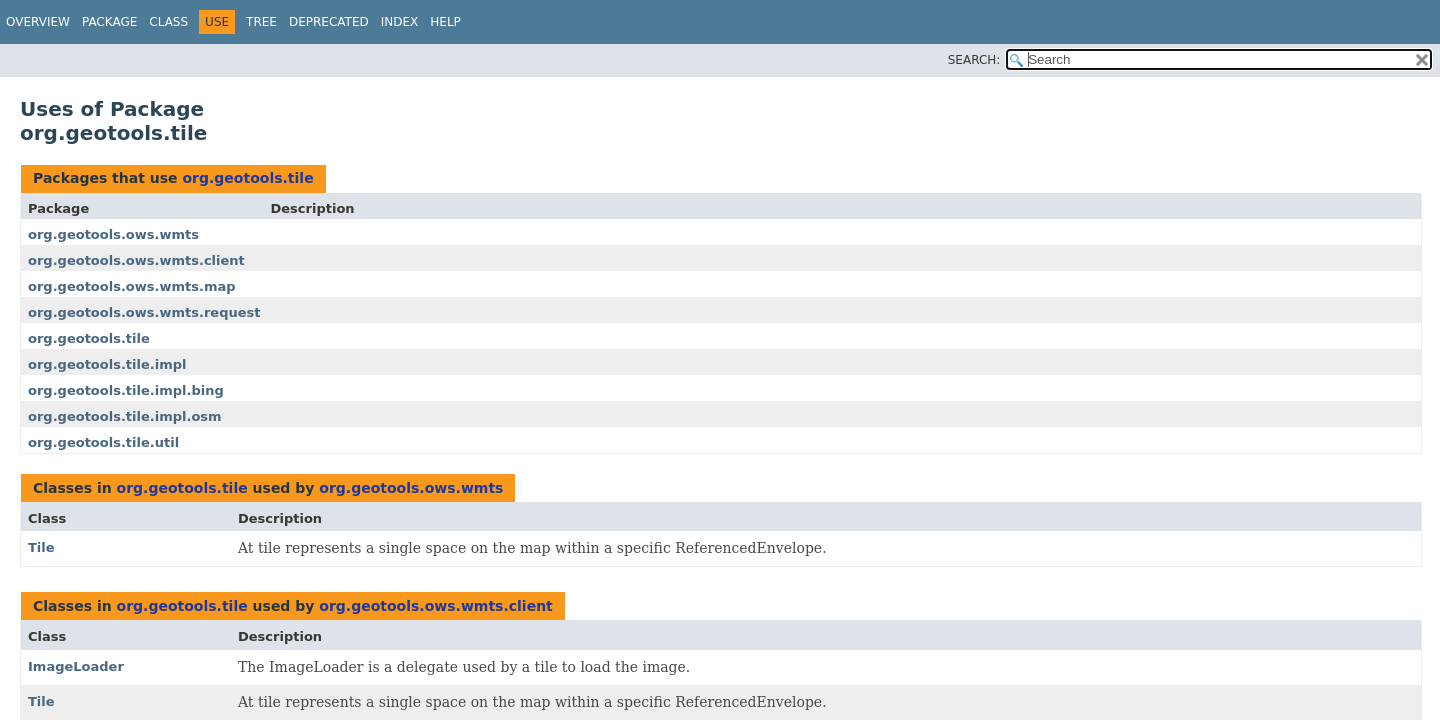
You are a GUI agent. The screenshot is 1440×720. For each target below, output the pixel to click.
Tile (41, 547)
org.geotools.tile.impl (107, 364)
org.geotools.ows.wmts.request (144, 312)
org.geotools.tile (247, 178)
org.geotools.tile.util (103, 442)
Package (109, 22)
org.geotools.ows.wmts (113, 234)
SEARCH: (974, 60)
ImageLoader (76, 666)
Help (445, 22)
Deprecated (329, 22)
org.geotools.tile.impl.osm (125, 416)
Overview (38, 22)
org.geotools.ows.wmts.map (132, 286)
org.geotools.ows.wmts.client (136, 260)
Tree (261, 22)
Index (400, 22)
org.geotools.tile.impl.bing (126, 390)
